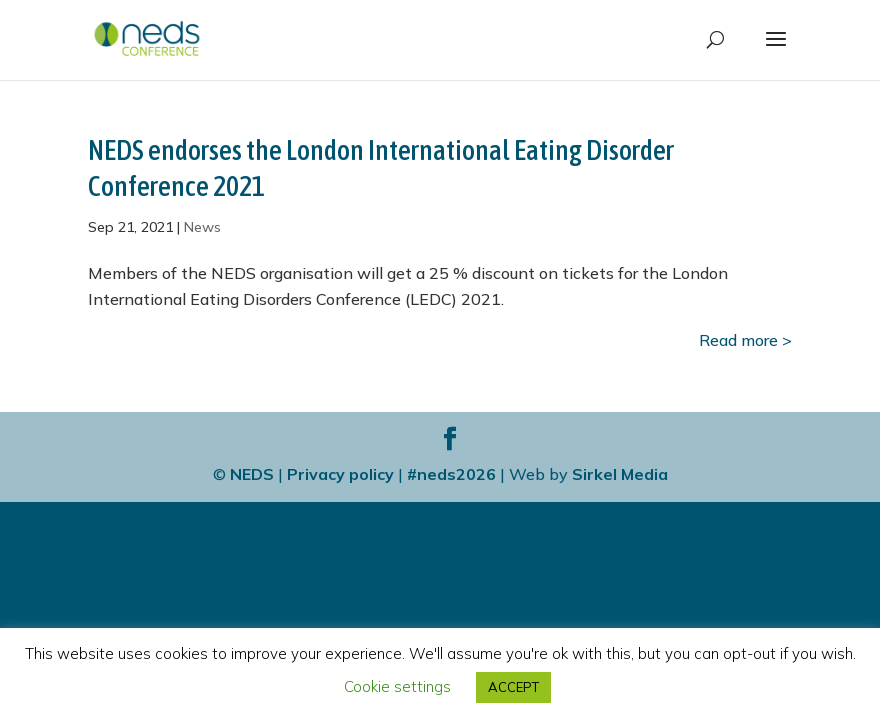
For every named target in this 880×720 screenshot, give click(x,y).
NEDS (252, 474)
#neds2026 (451, 474)
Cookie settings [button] (397, 686)
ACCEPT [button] (513, 687)
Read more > (745, 340)
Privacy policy (340, 474)
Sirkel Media (620, 474)
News (202, 227)
